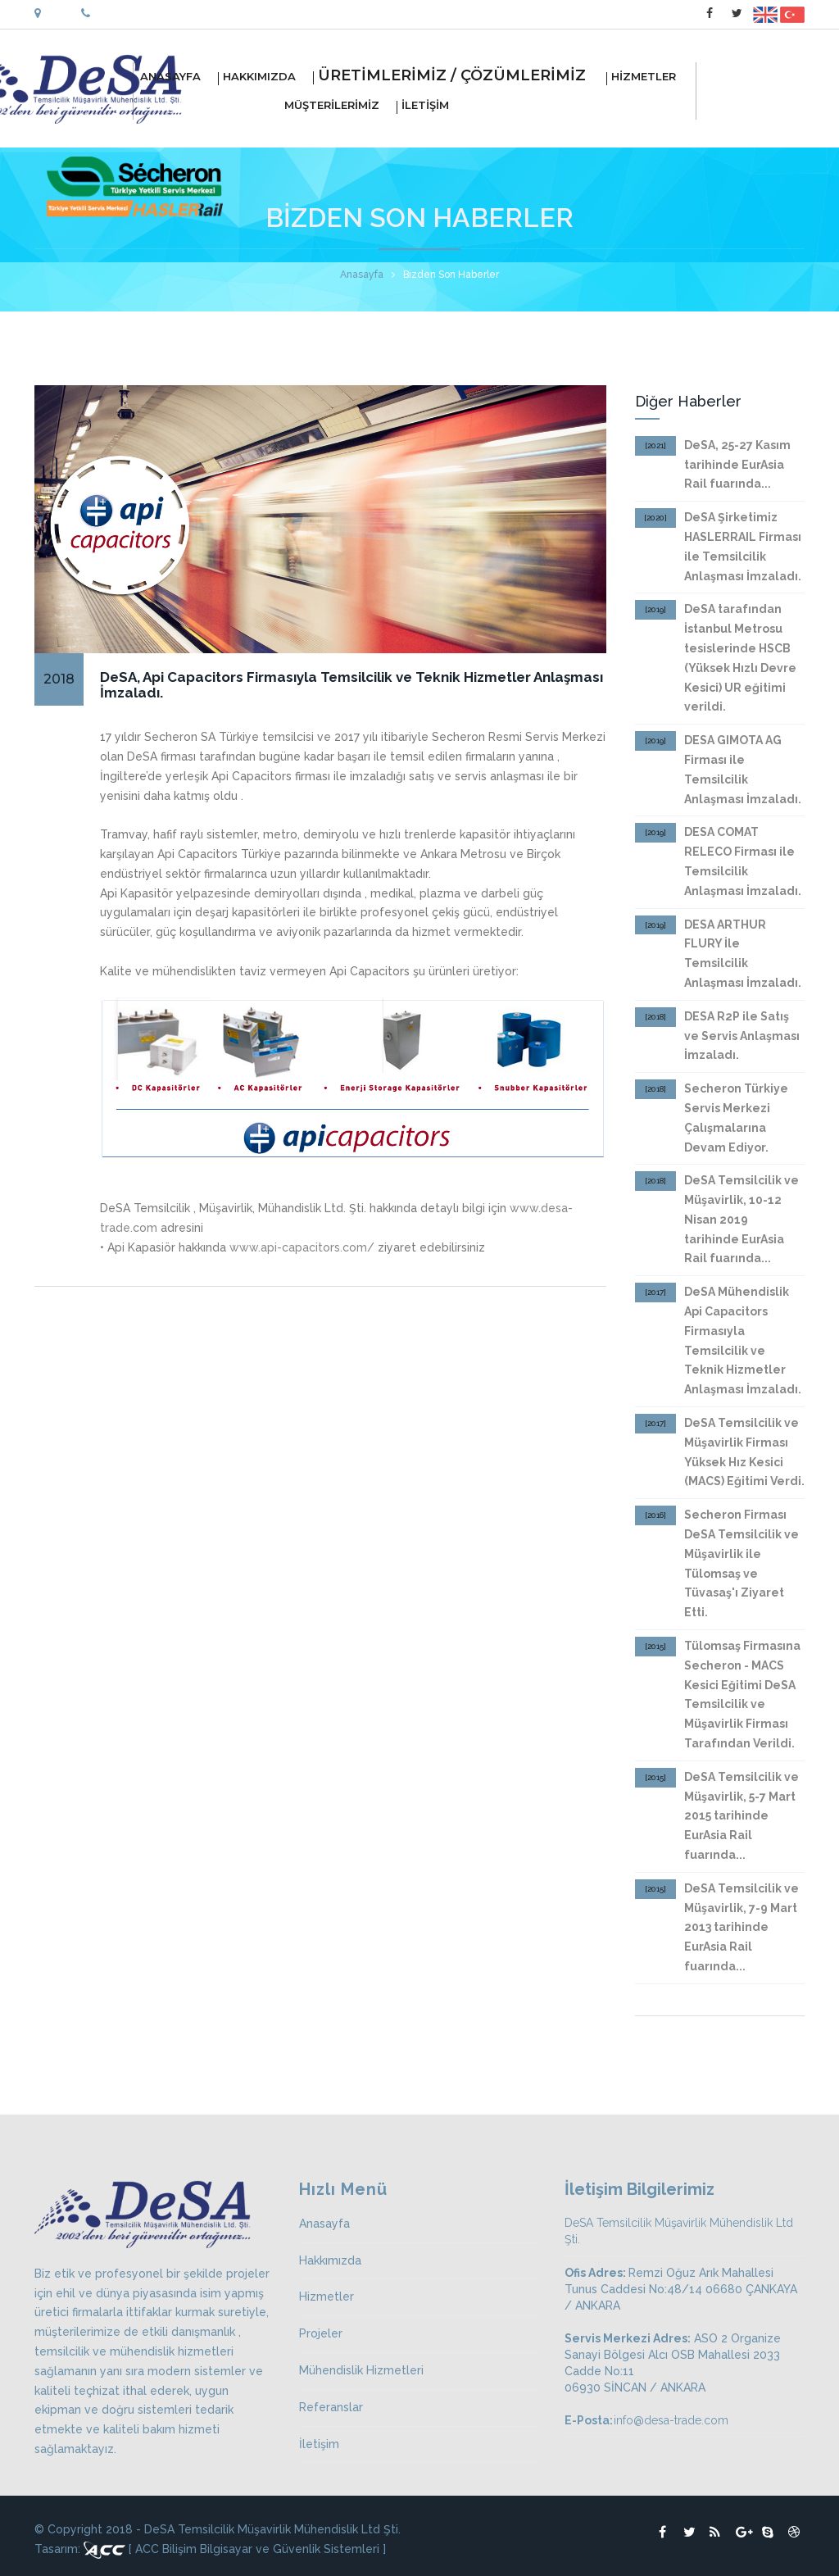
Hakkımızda (330, 2260)
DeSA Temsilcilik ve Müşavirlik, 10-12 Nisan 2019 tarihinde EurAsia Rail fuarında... (741, 1219)
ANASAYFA (177, 77)
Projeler (320, 2333)
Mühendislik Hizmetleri (361, 2370)
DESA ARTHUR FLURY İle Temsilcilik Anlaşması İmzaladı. (742, 953)
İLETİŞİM (431, 106)
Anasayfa (361, 274)
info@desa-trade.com (671, 2420)
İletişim (319, 2444)
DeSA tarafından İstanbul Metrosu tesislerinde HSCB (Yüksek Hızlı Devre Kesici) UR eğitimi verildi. (740, 657)
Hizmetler (326, 2296)
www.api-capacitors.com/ (301, 1247)
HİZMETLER (650, 77)
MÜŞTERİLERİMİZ (266, 106)
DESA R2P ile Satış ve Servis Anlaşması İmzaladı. (742, 1036)
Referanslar (331, 2407)
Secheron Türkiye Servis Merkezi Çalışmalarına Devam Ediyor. (736, 1117)
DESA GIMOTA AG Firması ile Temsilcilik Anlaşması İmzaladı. (742, 769)
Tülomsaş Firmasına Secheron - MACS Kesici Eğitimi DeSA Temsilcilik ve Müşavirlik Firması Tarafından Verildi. (742, 1694)
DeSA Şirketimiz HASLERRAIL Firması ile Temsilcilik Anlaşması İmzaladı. (742, 546)
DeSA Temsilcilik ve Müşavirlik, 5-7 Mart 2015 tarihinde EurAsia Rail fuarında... (741, 1815)
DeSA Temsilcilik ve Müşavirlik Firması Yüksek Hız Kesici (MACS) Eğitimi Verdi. (744, 1452)
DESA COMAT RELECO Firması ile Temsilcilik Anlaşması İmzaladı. (742, 861)
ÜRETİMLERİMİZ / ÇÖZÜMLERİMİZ (460, 77)
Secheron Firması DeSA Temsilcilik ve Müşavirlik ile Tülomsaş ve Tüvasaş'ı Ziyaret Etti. (741, 1563)
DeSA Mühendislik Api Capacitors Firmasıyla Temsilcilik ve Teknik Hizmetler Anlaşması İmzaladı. (742, 1340)
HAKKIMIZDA (266, 77)
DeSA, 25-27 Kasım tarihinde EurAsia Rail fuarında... (737, 464)
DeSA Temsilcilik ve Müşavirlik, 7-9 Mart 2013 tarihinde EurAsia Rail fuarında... (741, 1927)
